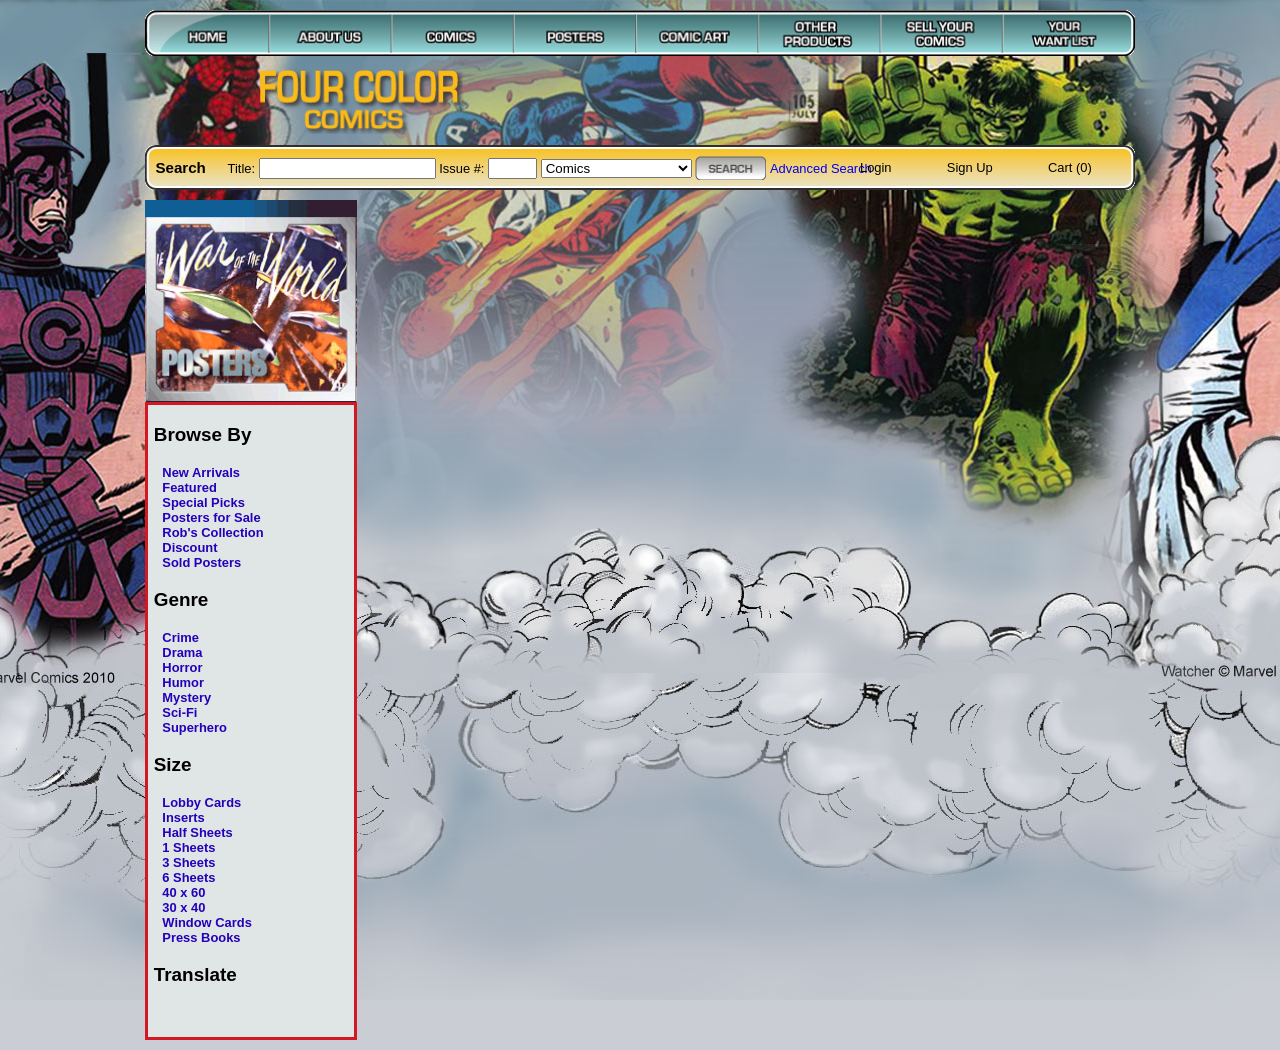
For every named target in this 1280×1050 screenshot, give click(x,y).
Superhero (194, 727)
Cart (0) (1070, 167)
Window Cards (207, 922)
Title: (243, 168)
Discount (189, 547)
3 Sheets (188, 862)
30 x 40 (183, 907)
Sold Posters (201, 562)
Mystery (186, 697)
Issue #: (463, 168)
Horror (182, 667)
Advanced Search (821, 168)
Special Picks (203, 502)
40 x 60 (183, 892)
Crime (180, 637)
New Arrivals (201, 472)
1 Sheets (188, 847)
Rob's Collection (212, 532)
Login (876, 167)
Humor (183, 682)
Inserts (183, 817)
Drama (182, 652)
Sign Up (970, 167)
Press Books (201, 937)
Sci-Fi (179, 712)
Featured (189, 487)
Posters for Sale (211, 517)
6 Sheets (188, 877)
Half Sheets (197, 832)
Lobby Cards (201, 802)
